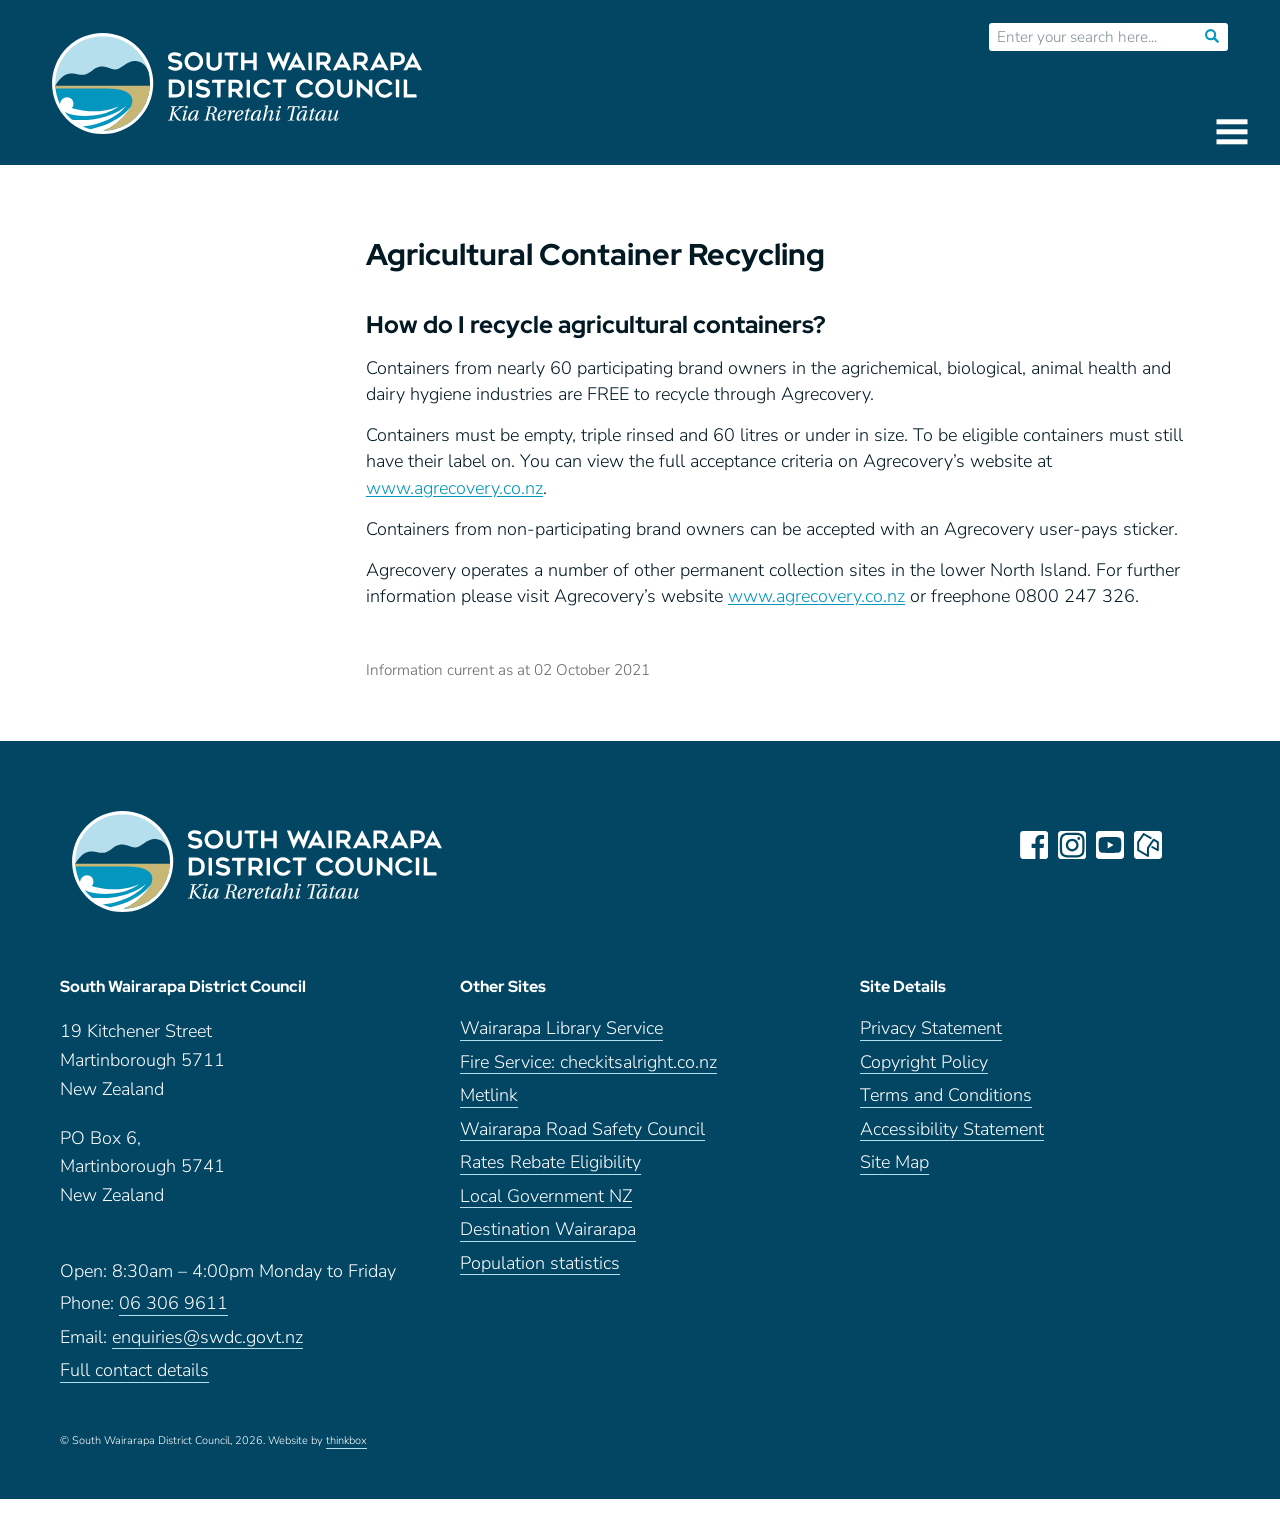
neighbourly (1148, 845)
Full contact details (134, 1370)
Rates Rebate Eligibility (550, 1162)
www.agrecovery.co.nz (454, 488)
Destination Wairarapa (548, 1229)
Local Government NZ (546, 1196)
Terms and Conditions (946, 1095)
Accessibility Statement (952, 1129)
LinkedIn (1186, 845)
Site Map (894, 1162)
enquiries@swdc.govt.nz (207, 1337)
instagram (1072, 845)
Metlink (489, 1095)
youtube (1110, 845)
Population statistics (540, 1263)
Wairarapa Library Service (561, 1028)
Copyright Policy (924, 1062)
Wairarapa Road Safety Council (582, 1129)
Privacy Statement (931, 1028)
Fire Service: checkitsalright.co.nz (588, 1062)
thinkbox (346, 1441)
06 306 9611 (173, 1303)
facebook (1034, 845)
